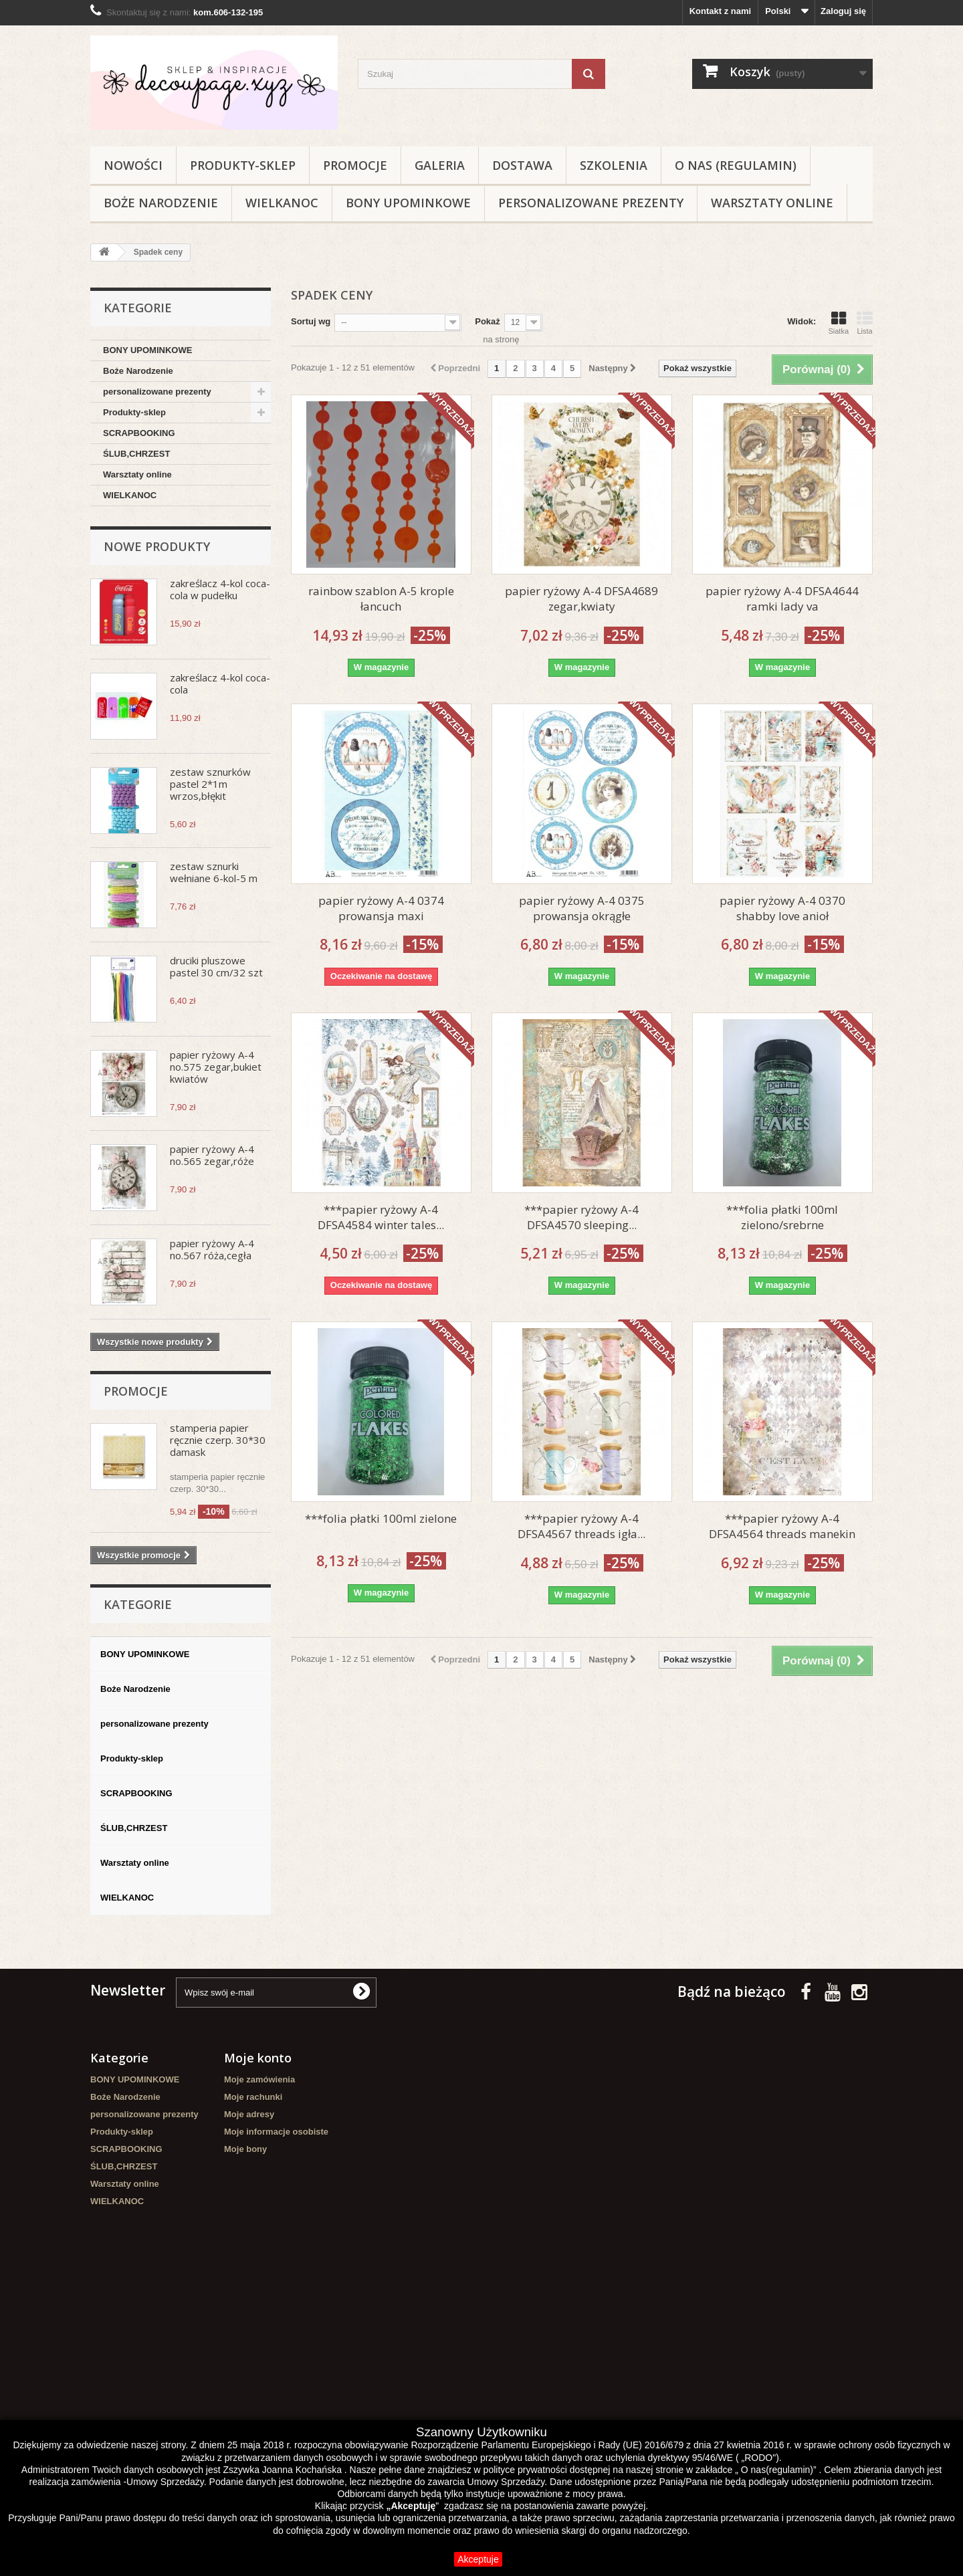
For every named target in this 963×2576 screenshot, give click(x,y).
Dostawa (522, 165)
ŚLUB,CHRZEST (136, 454)
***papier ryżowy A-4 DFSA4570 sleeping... (581, 1217)
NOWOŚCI (133, 165)
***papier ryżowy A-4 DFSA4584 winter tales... (381, 1217)
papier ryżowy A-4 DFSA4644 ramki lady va (782, 598)
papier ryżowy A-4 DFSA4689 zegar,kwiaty (581, 598)
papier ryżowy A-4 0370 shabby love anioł (782, 908)
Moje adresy (249, 2114)
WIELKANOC (281, 203)
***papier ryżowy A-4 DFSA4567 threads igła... (581, 1526)
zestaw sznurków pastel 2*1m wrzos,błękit (210, 783)
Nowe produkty (157, 546)
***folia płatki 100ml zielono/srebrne (782, 1217)
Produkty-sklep (243, 165)
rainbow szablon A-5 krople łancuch (381, 598)
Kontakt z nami (720, 11)
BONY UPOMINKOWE (408, 203)
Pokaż (487, 321)
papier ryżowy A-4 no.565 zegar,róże (212, 1155)
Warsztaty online (772, 203)
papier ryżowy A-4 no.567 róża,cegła (212, 1249)
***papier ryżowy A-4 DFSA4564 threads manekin (782, 1526)
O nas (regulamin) (735, 165)
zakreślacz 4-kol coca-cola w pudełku (220, 589)
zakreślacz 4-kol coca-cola (220, 683)
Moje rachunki (253, 2097)
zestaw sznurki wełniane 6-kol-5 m (213, 872)
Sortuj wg (310, 321)
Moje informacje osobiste (276, 2132)
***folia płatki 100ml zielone (381, 1518)
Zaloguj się (843, 11)
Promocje (355, 165)
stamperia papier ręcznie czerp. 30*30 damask (217, 1440)
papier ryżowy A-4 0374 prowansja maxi (381, 908)
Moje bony (245, 2149)
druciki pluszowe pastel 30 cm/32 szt (216, 966)
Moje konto (258, 2058)
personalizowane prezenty (590, 203)
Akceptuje (477, 2559)
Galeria (440, 165)
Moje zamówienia (259, 2079)
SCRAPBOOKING (139, 433)
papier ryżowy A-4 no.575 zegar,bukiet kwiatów (215, 1066)
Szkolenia (613, 165)
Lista (865, 323)
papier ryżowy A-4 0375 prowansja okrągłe (582, 908)
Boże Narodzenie (161, 203)
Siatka (838, 323)
